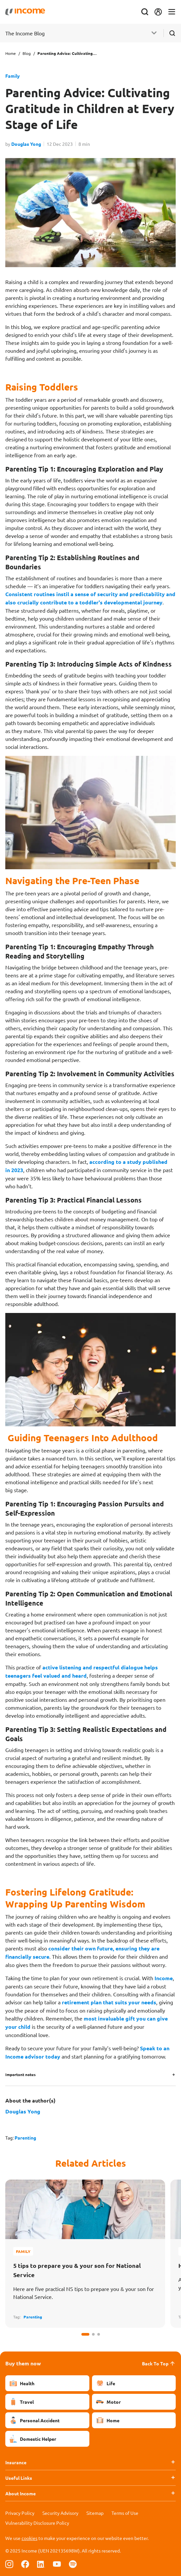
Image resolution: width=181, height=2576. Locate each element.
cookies (29, 2538)
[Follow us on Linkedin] (41, 2563)
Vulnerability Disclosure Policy (37, 2523)
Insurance (15, 2462)
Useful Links (18, 2478)
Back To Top (159, 2363)
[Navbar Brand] (25, 12)
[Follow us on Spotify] (73, 2563)
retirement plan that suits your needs (109, 2002)
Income (164, 1978)
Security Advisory (60, 2513)
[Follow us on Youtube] (57, 2563)
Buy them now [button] (23, 2363)
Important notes (20, 2074)
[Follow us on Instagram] (9, 2563)
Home (10, 53)
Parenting (25, 2138)
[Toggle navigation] (172, 12)
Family (12, 76)
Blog (27, 53)
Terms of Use (125, 2513)
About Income (20, 2493)
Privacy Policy (19, 2513)
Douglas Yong (26, 144)
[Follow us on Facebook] (25, 2563)
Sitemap (95, 2513)
